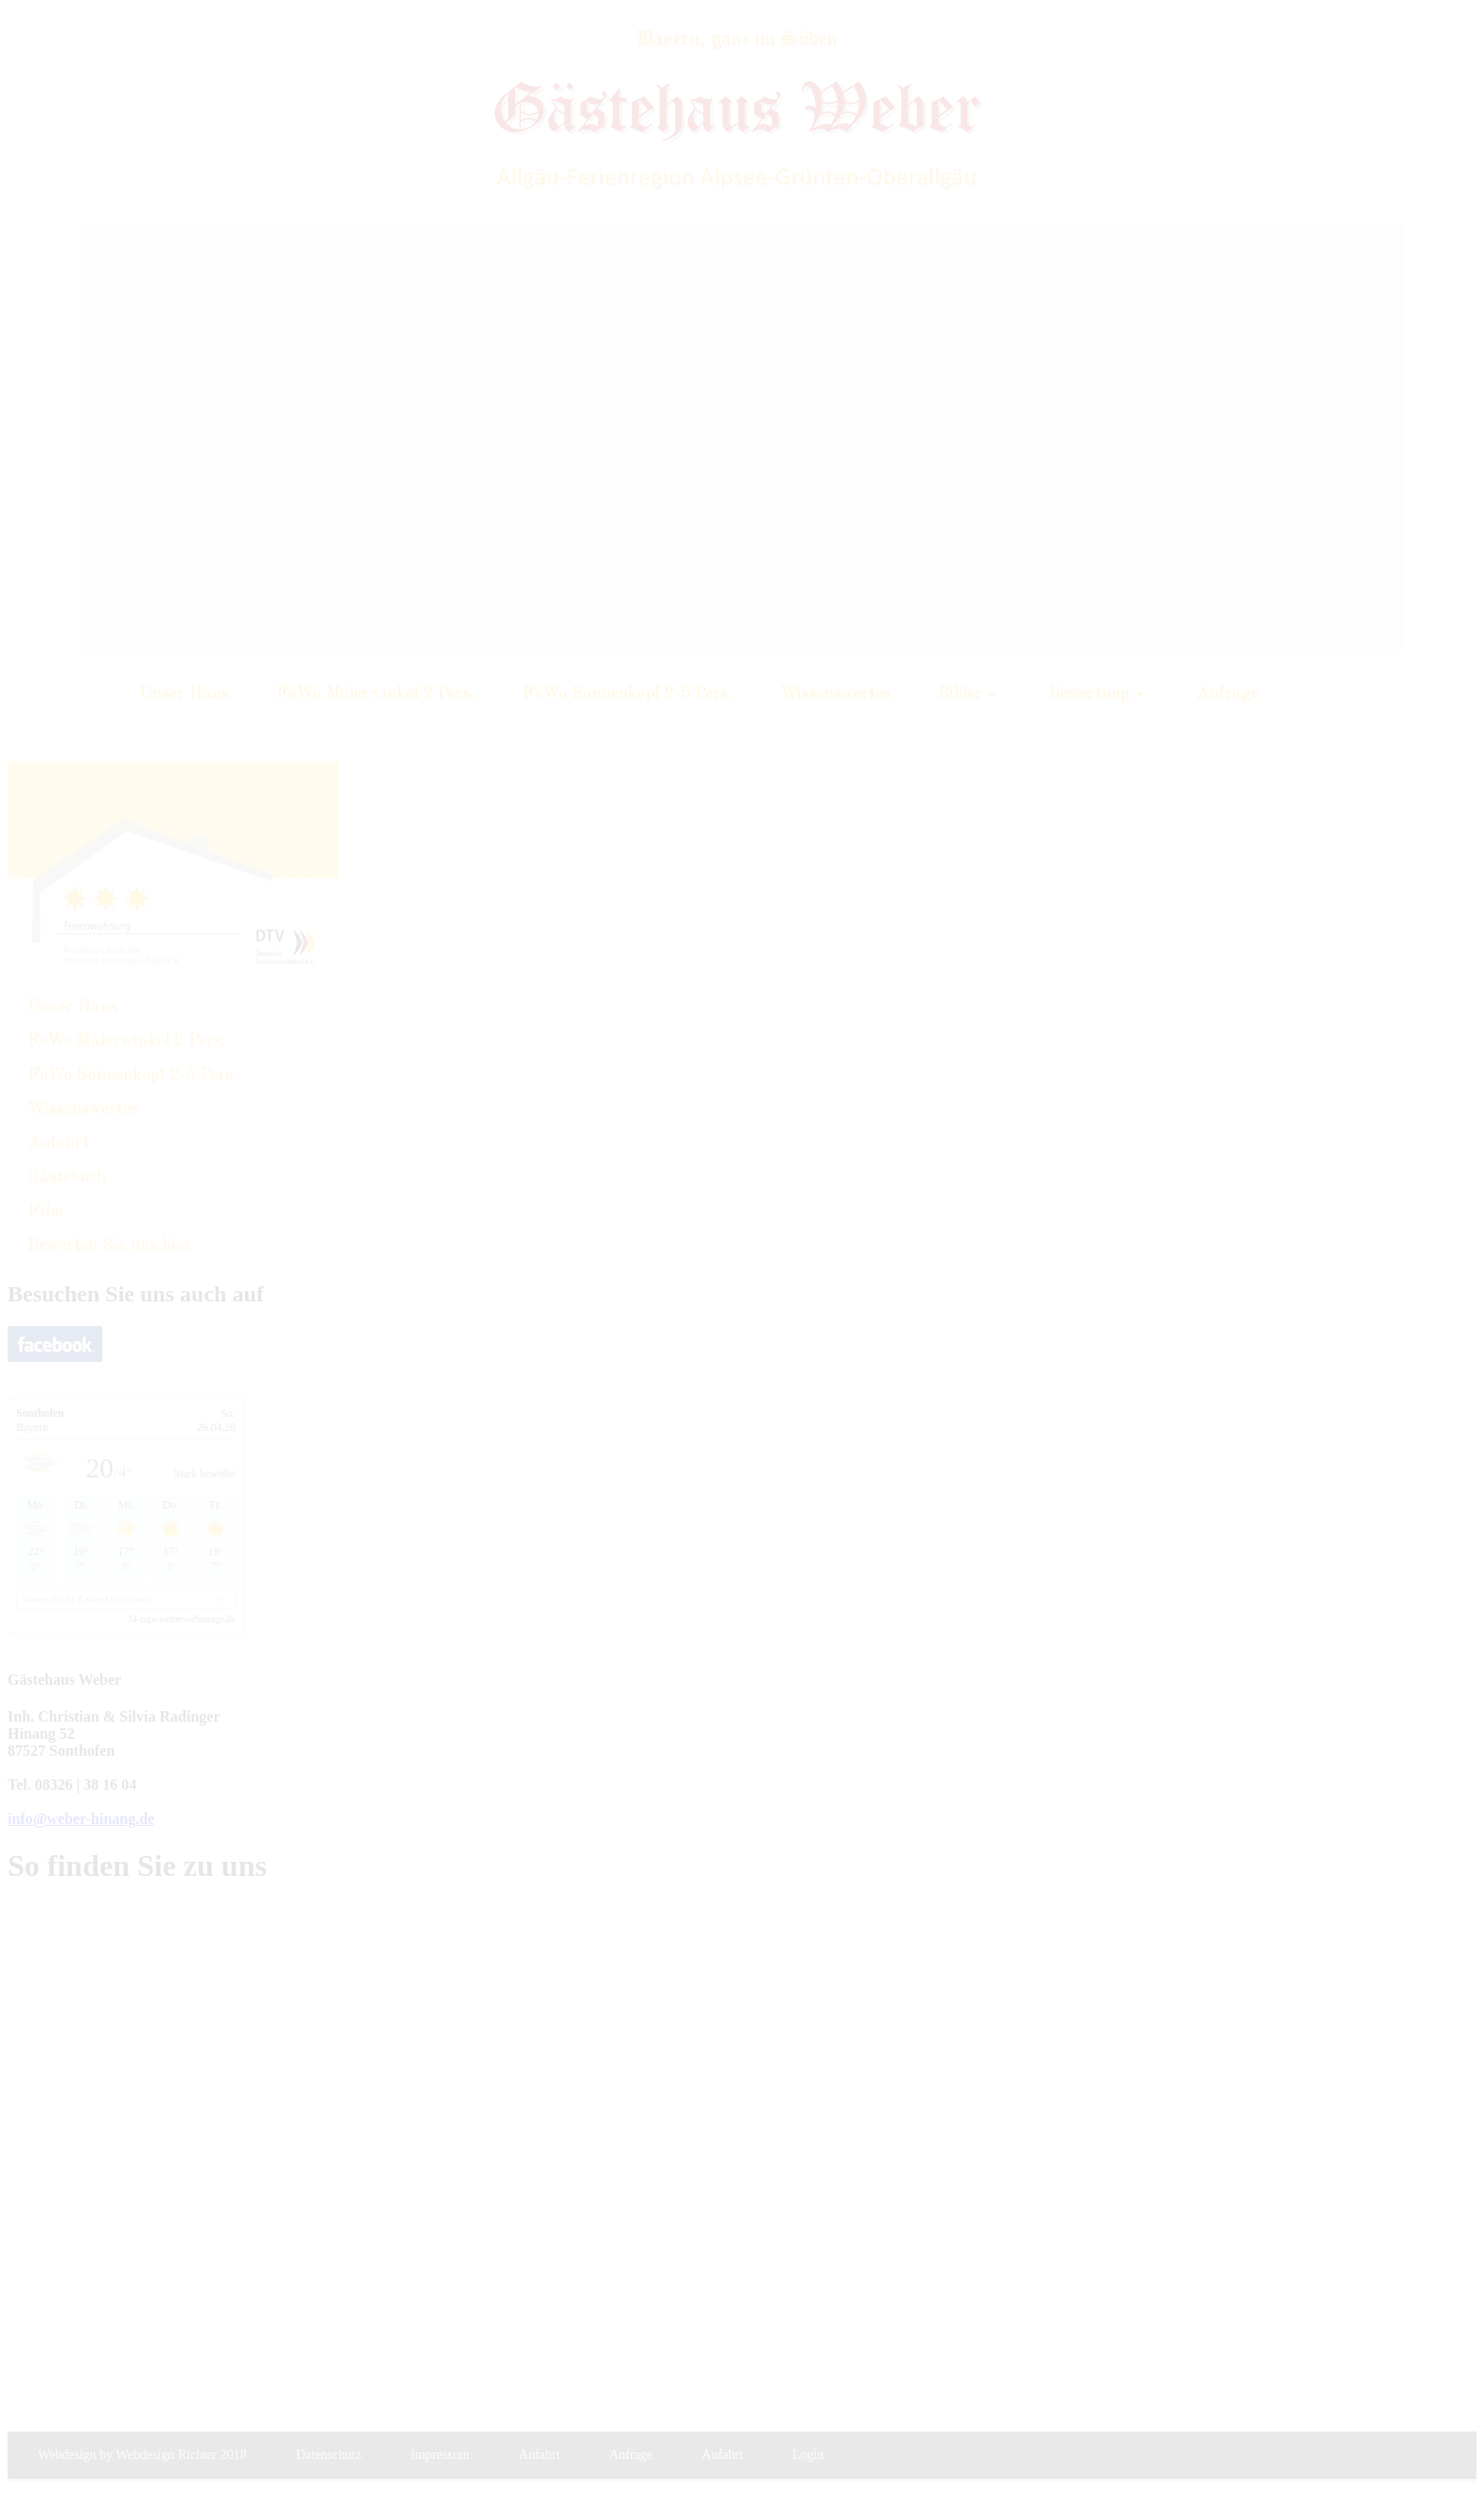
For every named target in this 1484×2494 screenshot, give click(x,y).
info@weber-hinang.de (81, 1819)
